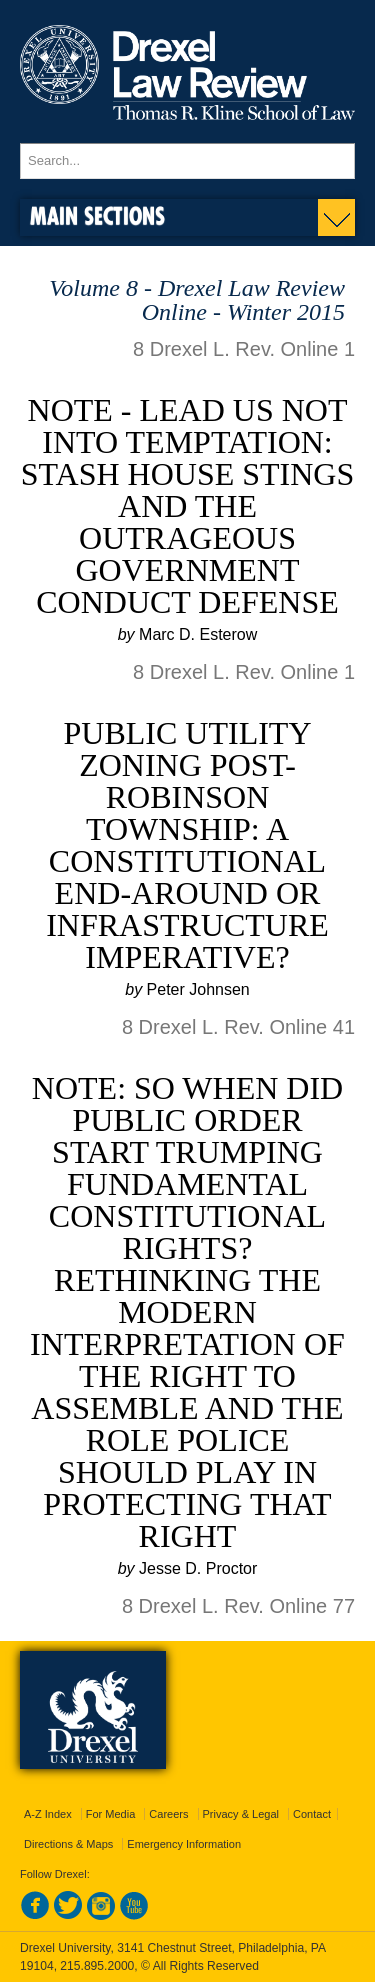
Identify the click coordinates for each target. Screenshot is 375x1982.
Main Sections (97, 215)
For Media (111, 1814)
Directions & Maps (68, 1844)
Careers (168, 1814)
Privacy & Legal (241, 1814)
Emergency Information (184, 1844)
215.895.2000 (97, 1966)
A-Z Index (48, 1814)
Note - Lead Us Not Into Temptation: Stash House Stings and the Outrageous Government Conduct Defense (187, 506)
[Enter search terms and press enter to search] (187, 161)
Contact (312, 1814)
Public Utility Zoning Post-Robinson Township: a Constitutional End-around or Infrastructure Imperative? (187, 845)
